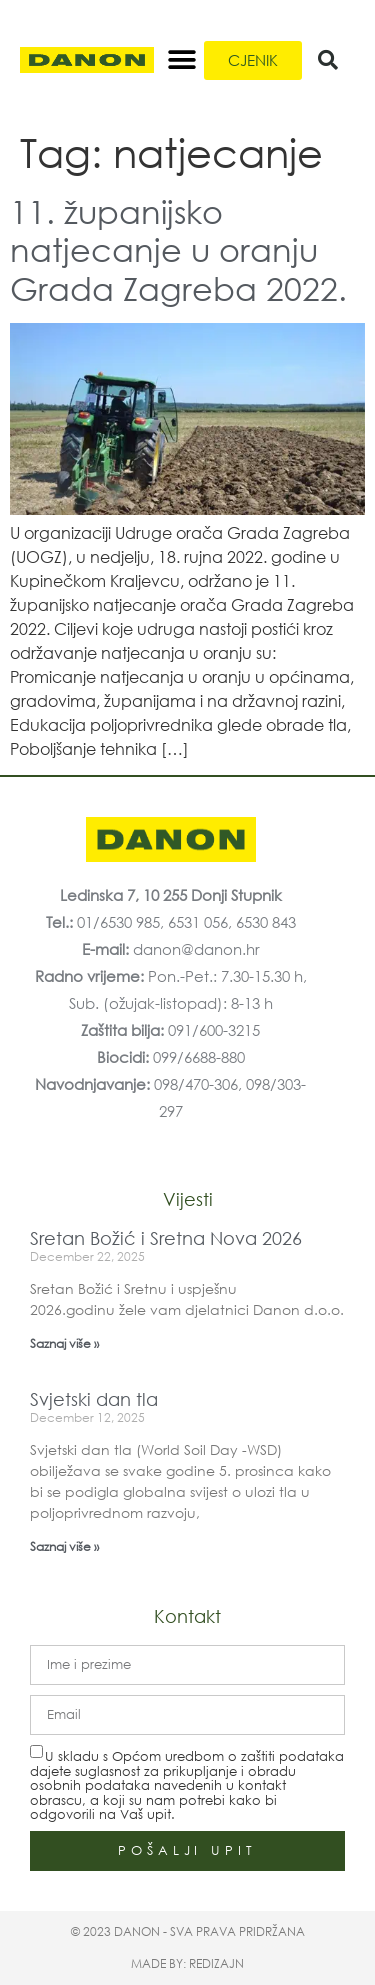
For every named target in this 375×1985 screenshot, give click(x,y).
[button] (181, 60)
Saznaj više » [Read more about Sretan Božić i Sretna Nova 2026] (64, 1343)
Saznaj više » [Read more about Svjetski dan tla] (64, 1546)
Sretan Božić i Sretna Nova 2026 (166, 1238)
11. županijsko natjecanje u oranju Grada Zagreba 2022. (178, 249)
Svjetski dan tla (94, 1399)
